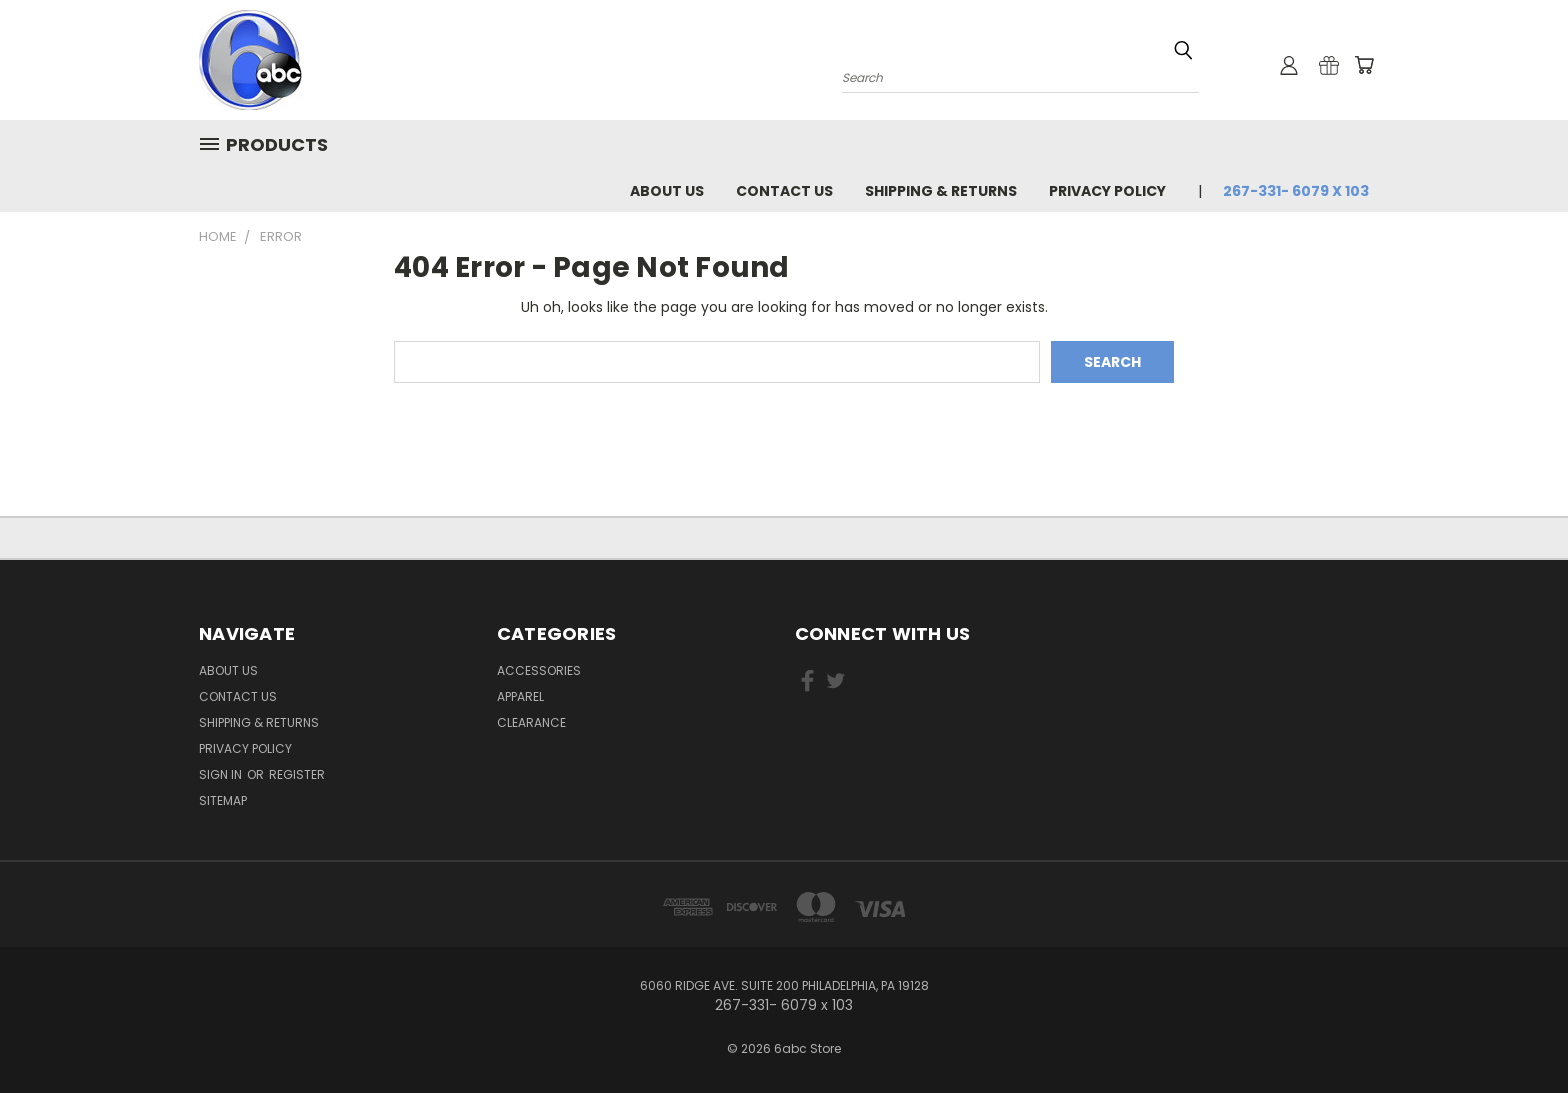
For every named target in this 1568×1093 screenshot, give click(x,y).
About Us (667, 191)
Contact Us (784, 191)
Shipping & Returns (941, 191)
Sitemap (223, 800)
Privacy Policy (1107, 191)
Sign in (222, 774)
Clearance (531, 722)
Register (297, 774)
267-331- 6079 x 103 (1296, 191)
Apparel (520, 696)
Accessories (539, 670)
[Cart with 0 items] (1364, 65)
